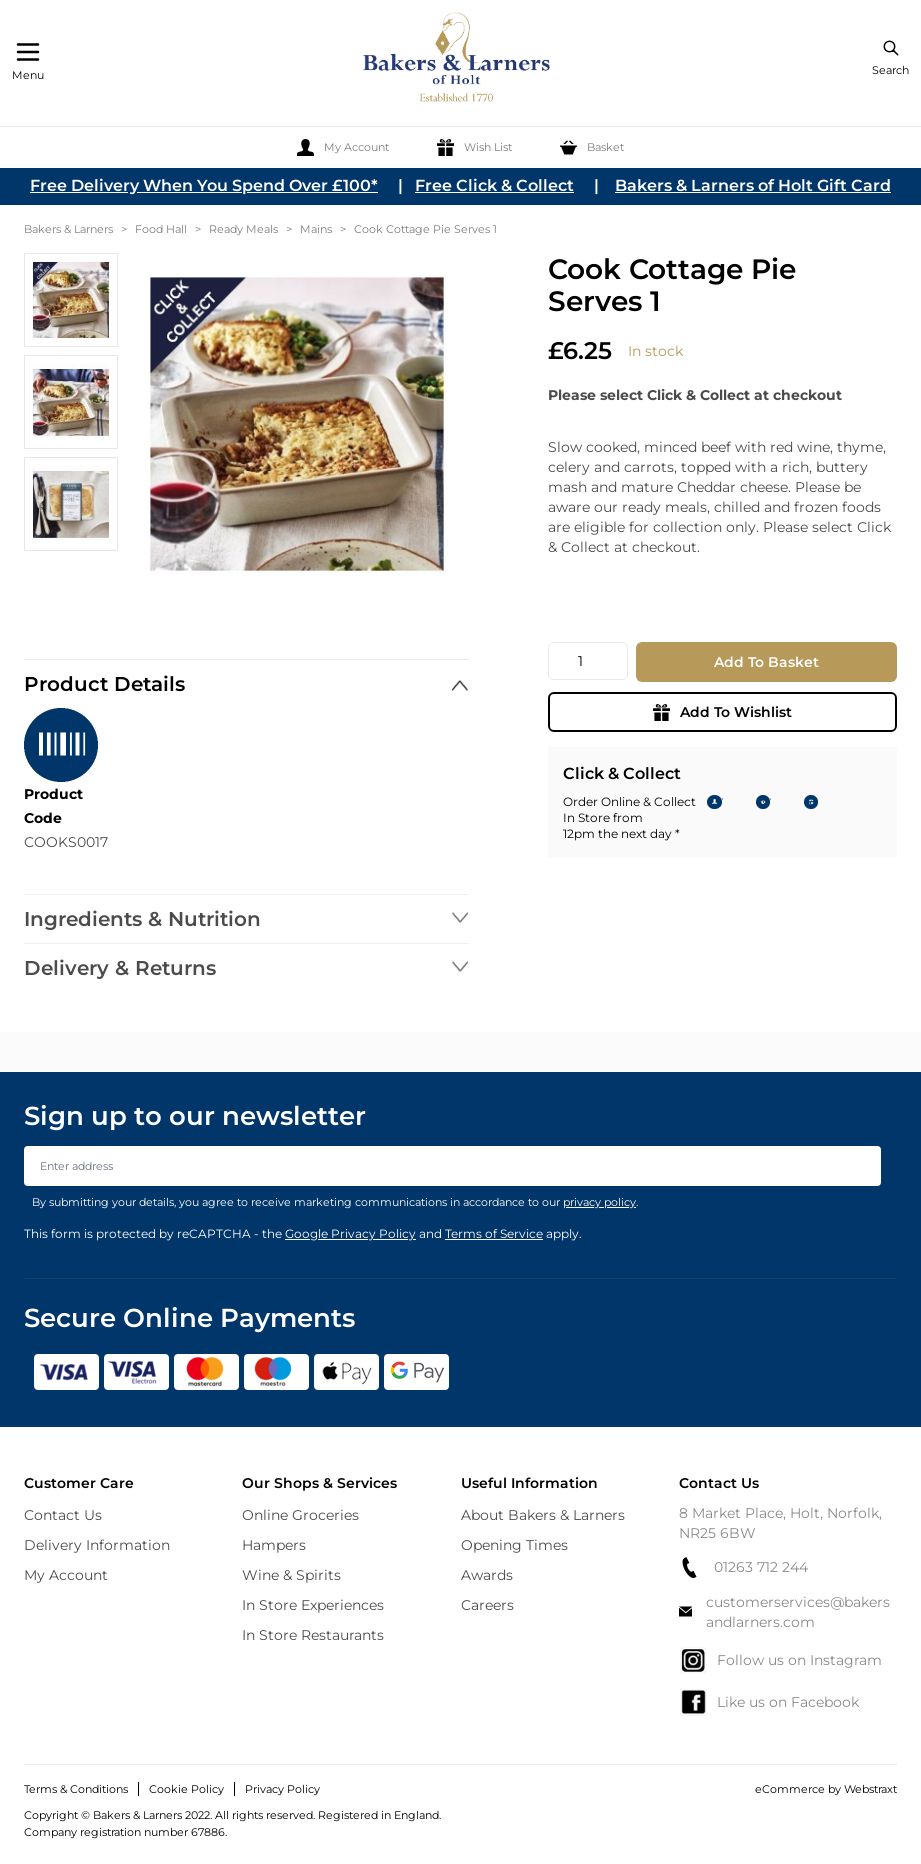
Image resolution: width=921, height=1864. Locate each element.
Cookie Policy (186, 1789)
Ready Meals (243, 229)
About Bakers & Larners (543, 1515)
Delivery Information (97, 1545)
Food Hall (161, 229)
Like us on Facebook (769, 1702)
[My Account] (343, 147)
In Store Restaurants (313, 1635)
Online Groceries (300, 1515)
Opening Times (514, 1545)
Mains (316, 229)
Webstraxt (870, 1789)
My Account (66, 1575)
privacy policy (599, 1202)
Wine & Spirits (291, 1575)
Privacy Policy (282, 1789)
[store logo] (458, 60)
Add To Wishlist (722, 712)
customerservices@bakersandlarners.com (785, 1612)
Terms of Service (494, 1233)
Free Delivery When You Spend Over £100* (204, 185)
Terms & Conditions (76, 1789)
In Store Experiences (313, 1605)
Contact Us (63, 1515)
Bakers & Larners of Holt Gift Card (753, 185)
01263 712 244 (743, 1567)
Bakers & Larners (68, 229)
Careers (487, 1605)
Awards (487, 1575)
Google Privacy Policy (350, 1233)
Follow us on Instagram (780, 1660)
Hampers (274, 1545)
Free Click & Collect (494, 185)
